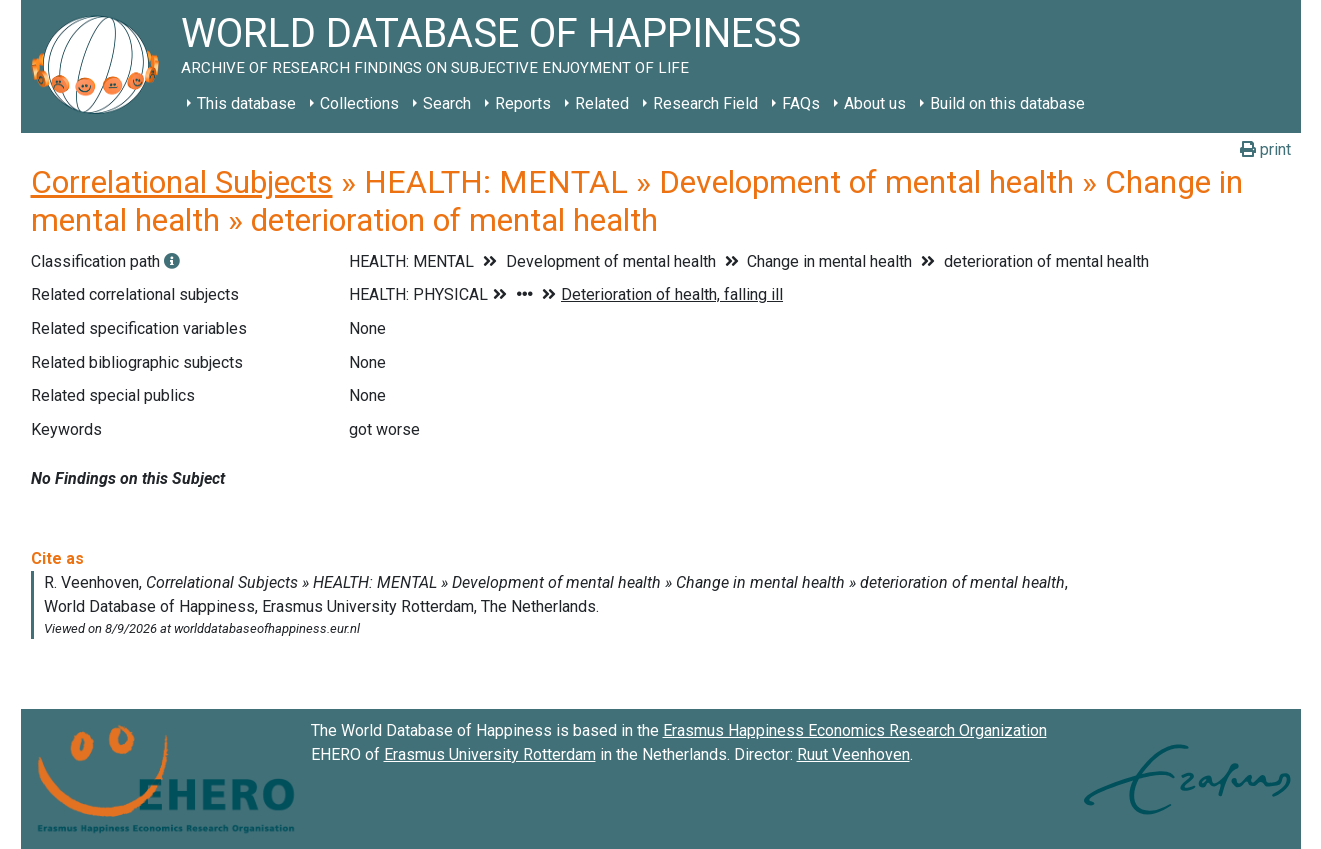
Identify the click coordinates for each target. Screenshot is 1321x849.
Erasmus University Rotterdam (490, 754)
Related (602, 103)
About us (875, 103)
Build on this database (1007, 103)
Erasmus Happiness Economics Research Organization (855, 730)
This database (246, 103)
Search (447, 103)
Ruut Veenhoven (853, 754)
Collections (359, 103)
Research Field (705, 103)
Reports (523, 103)
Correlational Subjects (182, 182)
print (1265, 149)
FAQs (801, 103)
